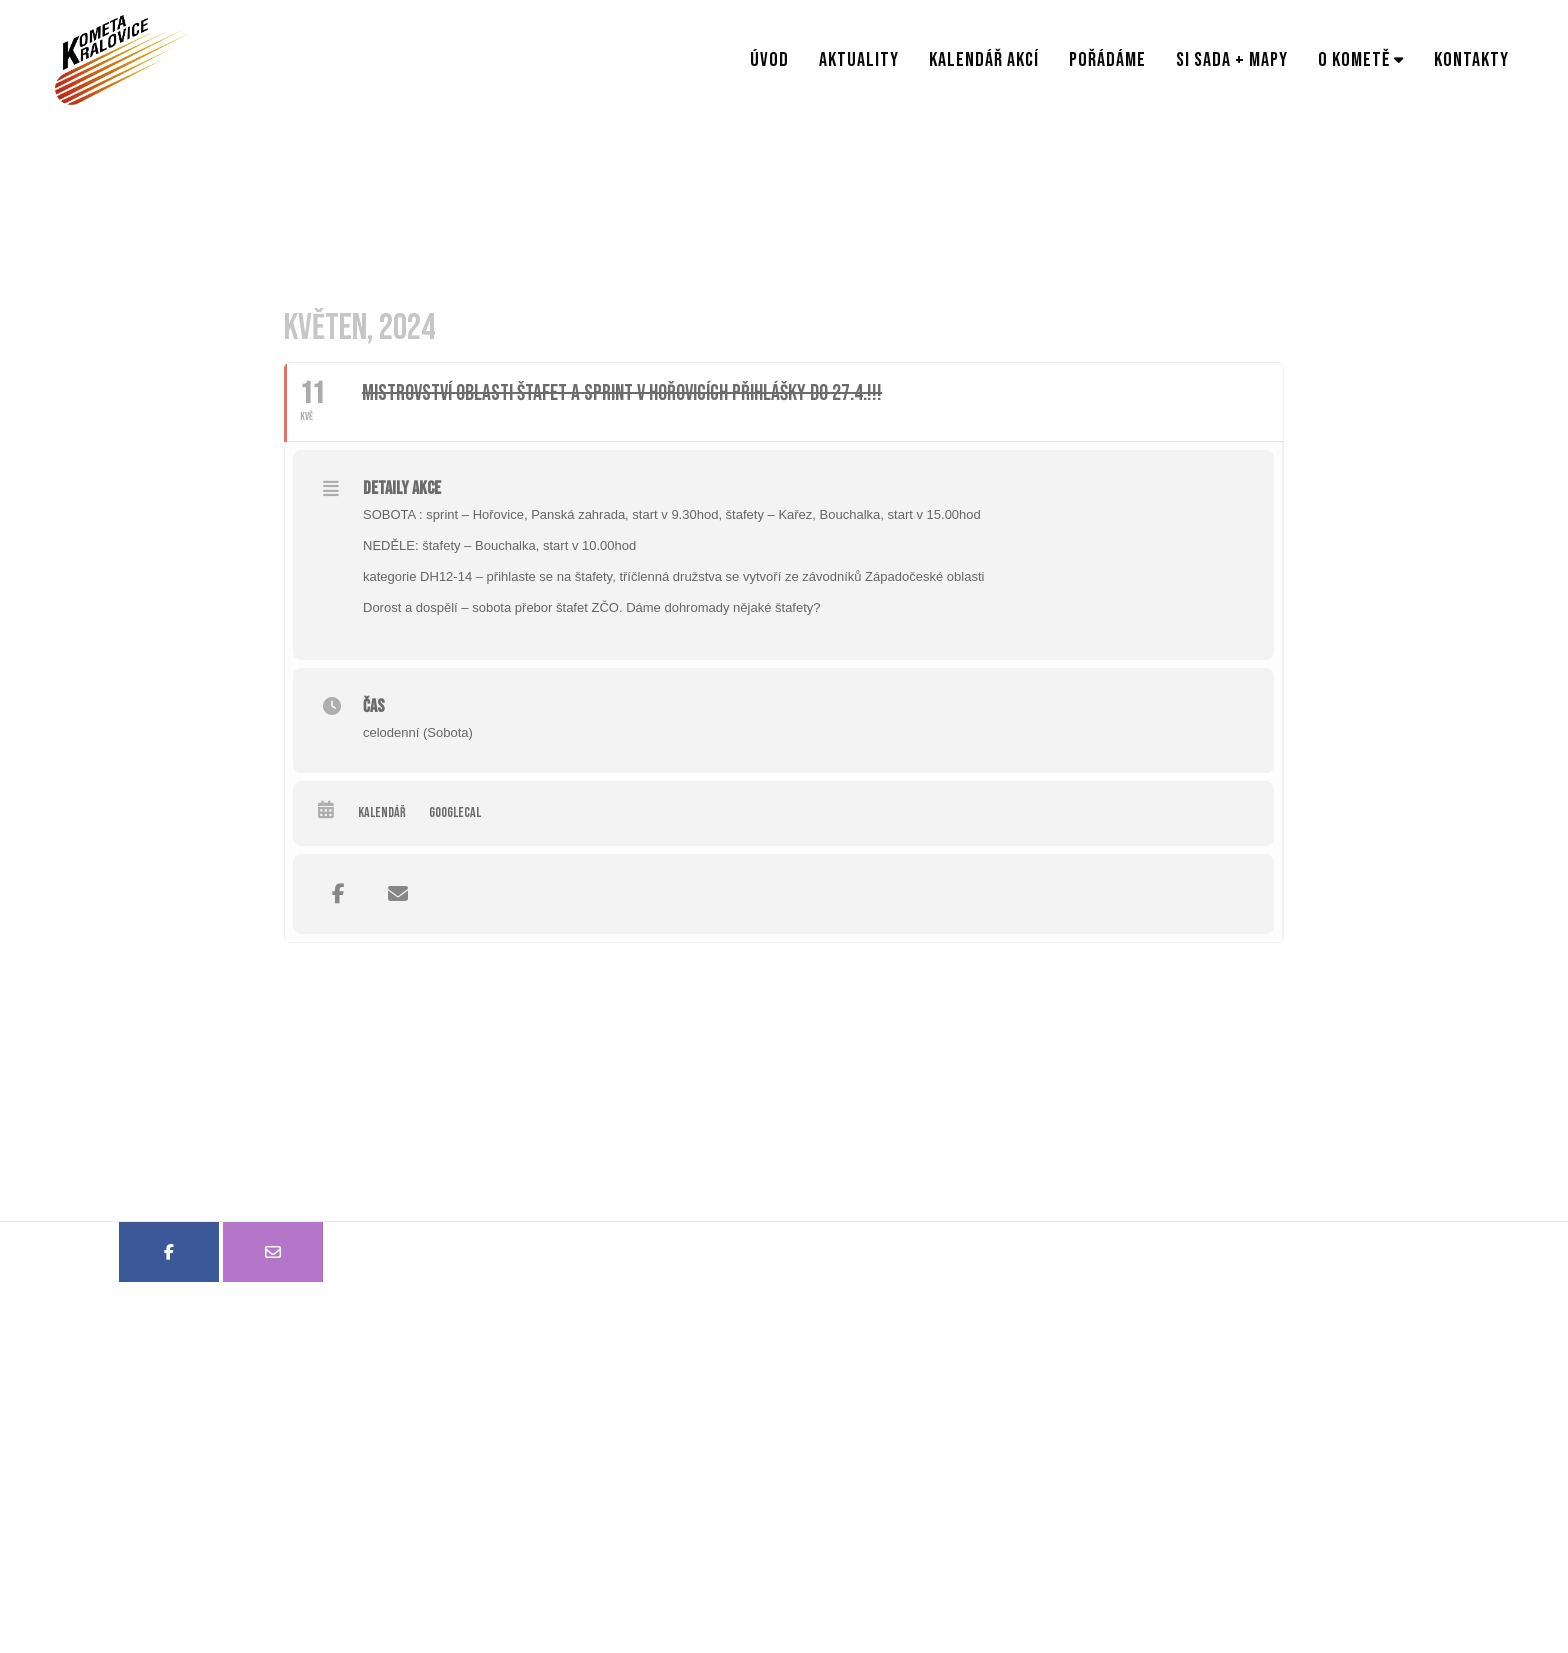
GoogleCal (455, 812)
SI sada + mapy (1232, 60)
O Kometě (1354, 60)
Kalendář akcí (984, 60)
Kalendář (382, 812)
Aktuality (859, 60)
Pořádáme (1107, 60)
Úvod (769, 60)
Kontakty (1471, 60)
